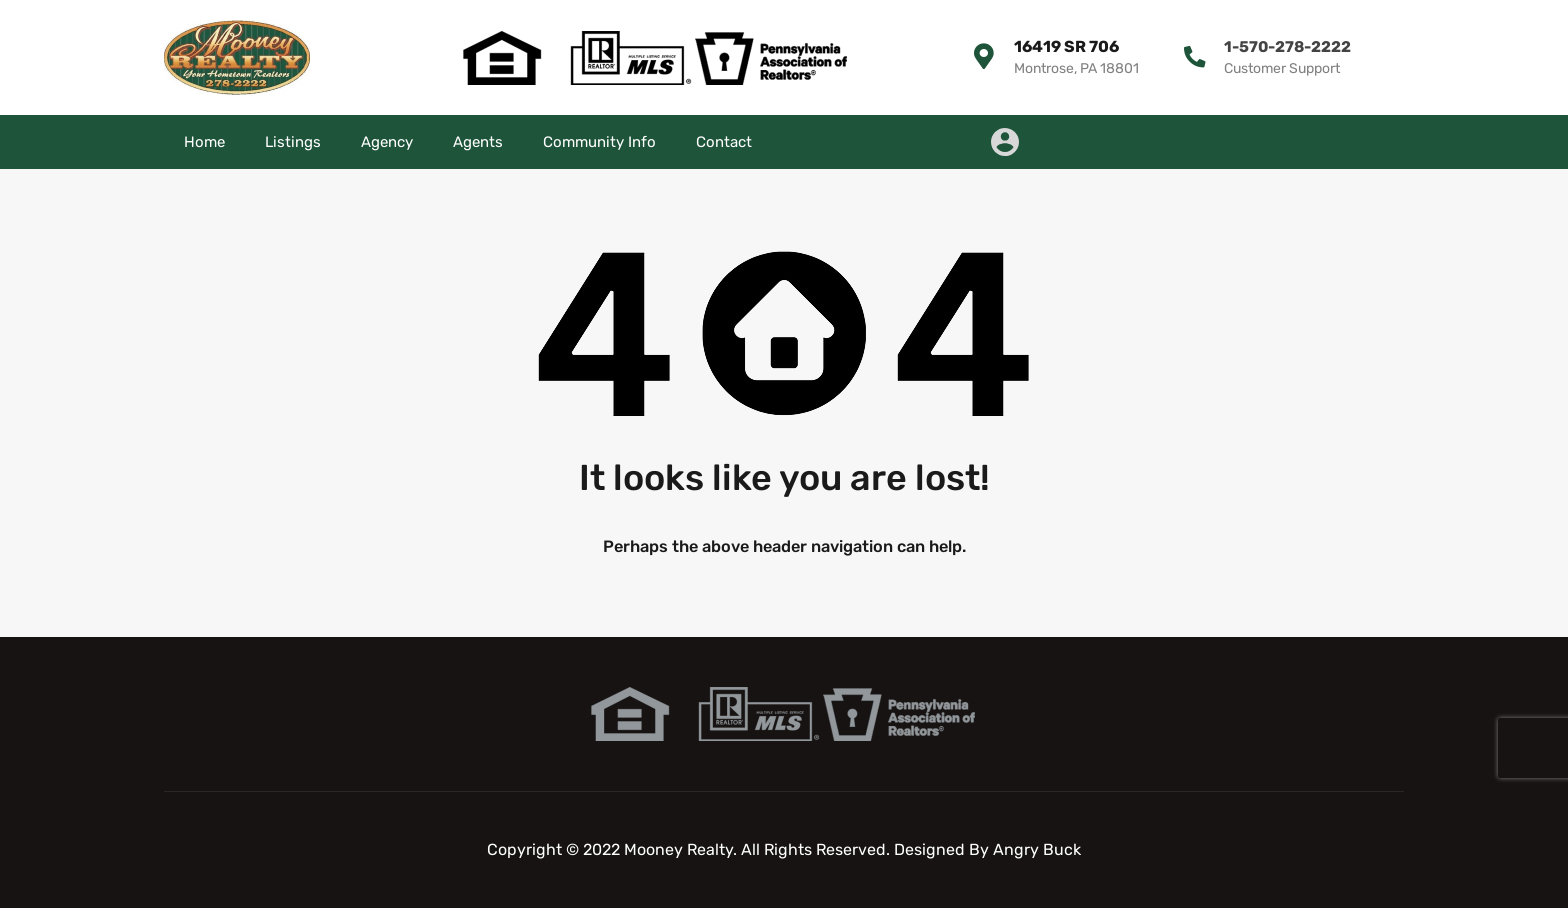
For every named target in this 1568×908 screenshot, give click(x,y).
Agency (387, 142)
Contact (724, 142)
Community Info (599, 142)
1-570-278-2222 (1285, 46)
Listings (293, 142)
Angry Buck (1037, 849)
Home (204, 142)
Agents (478, 142)
